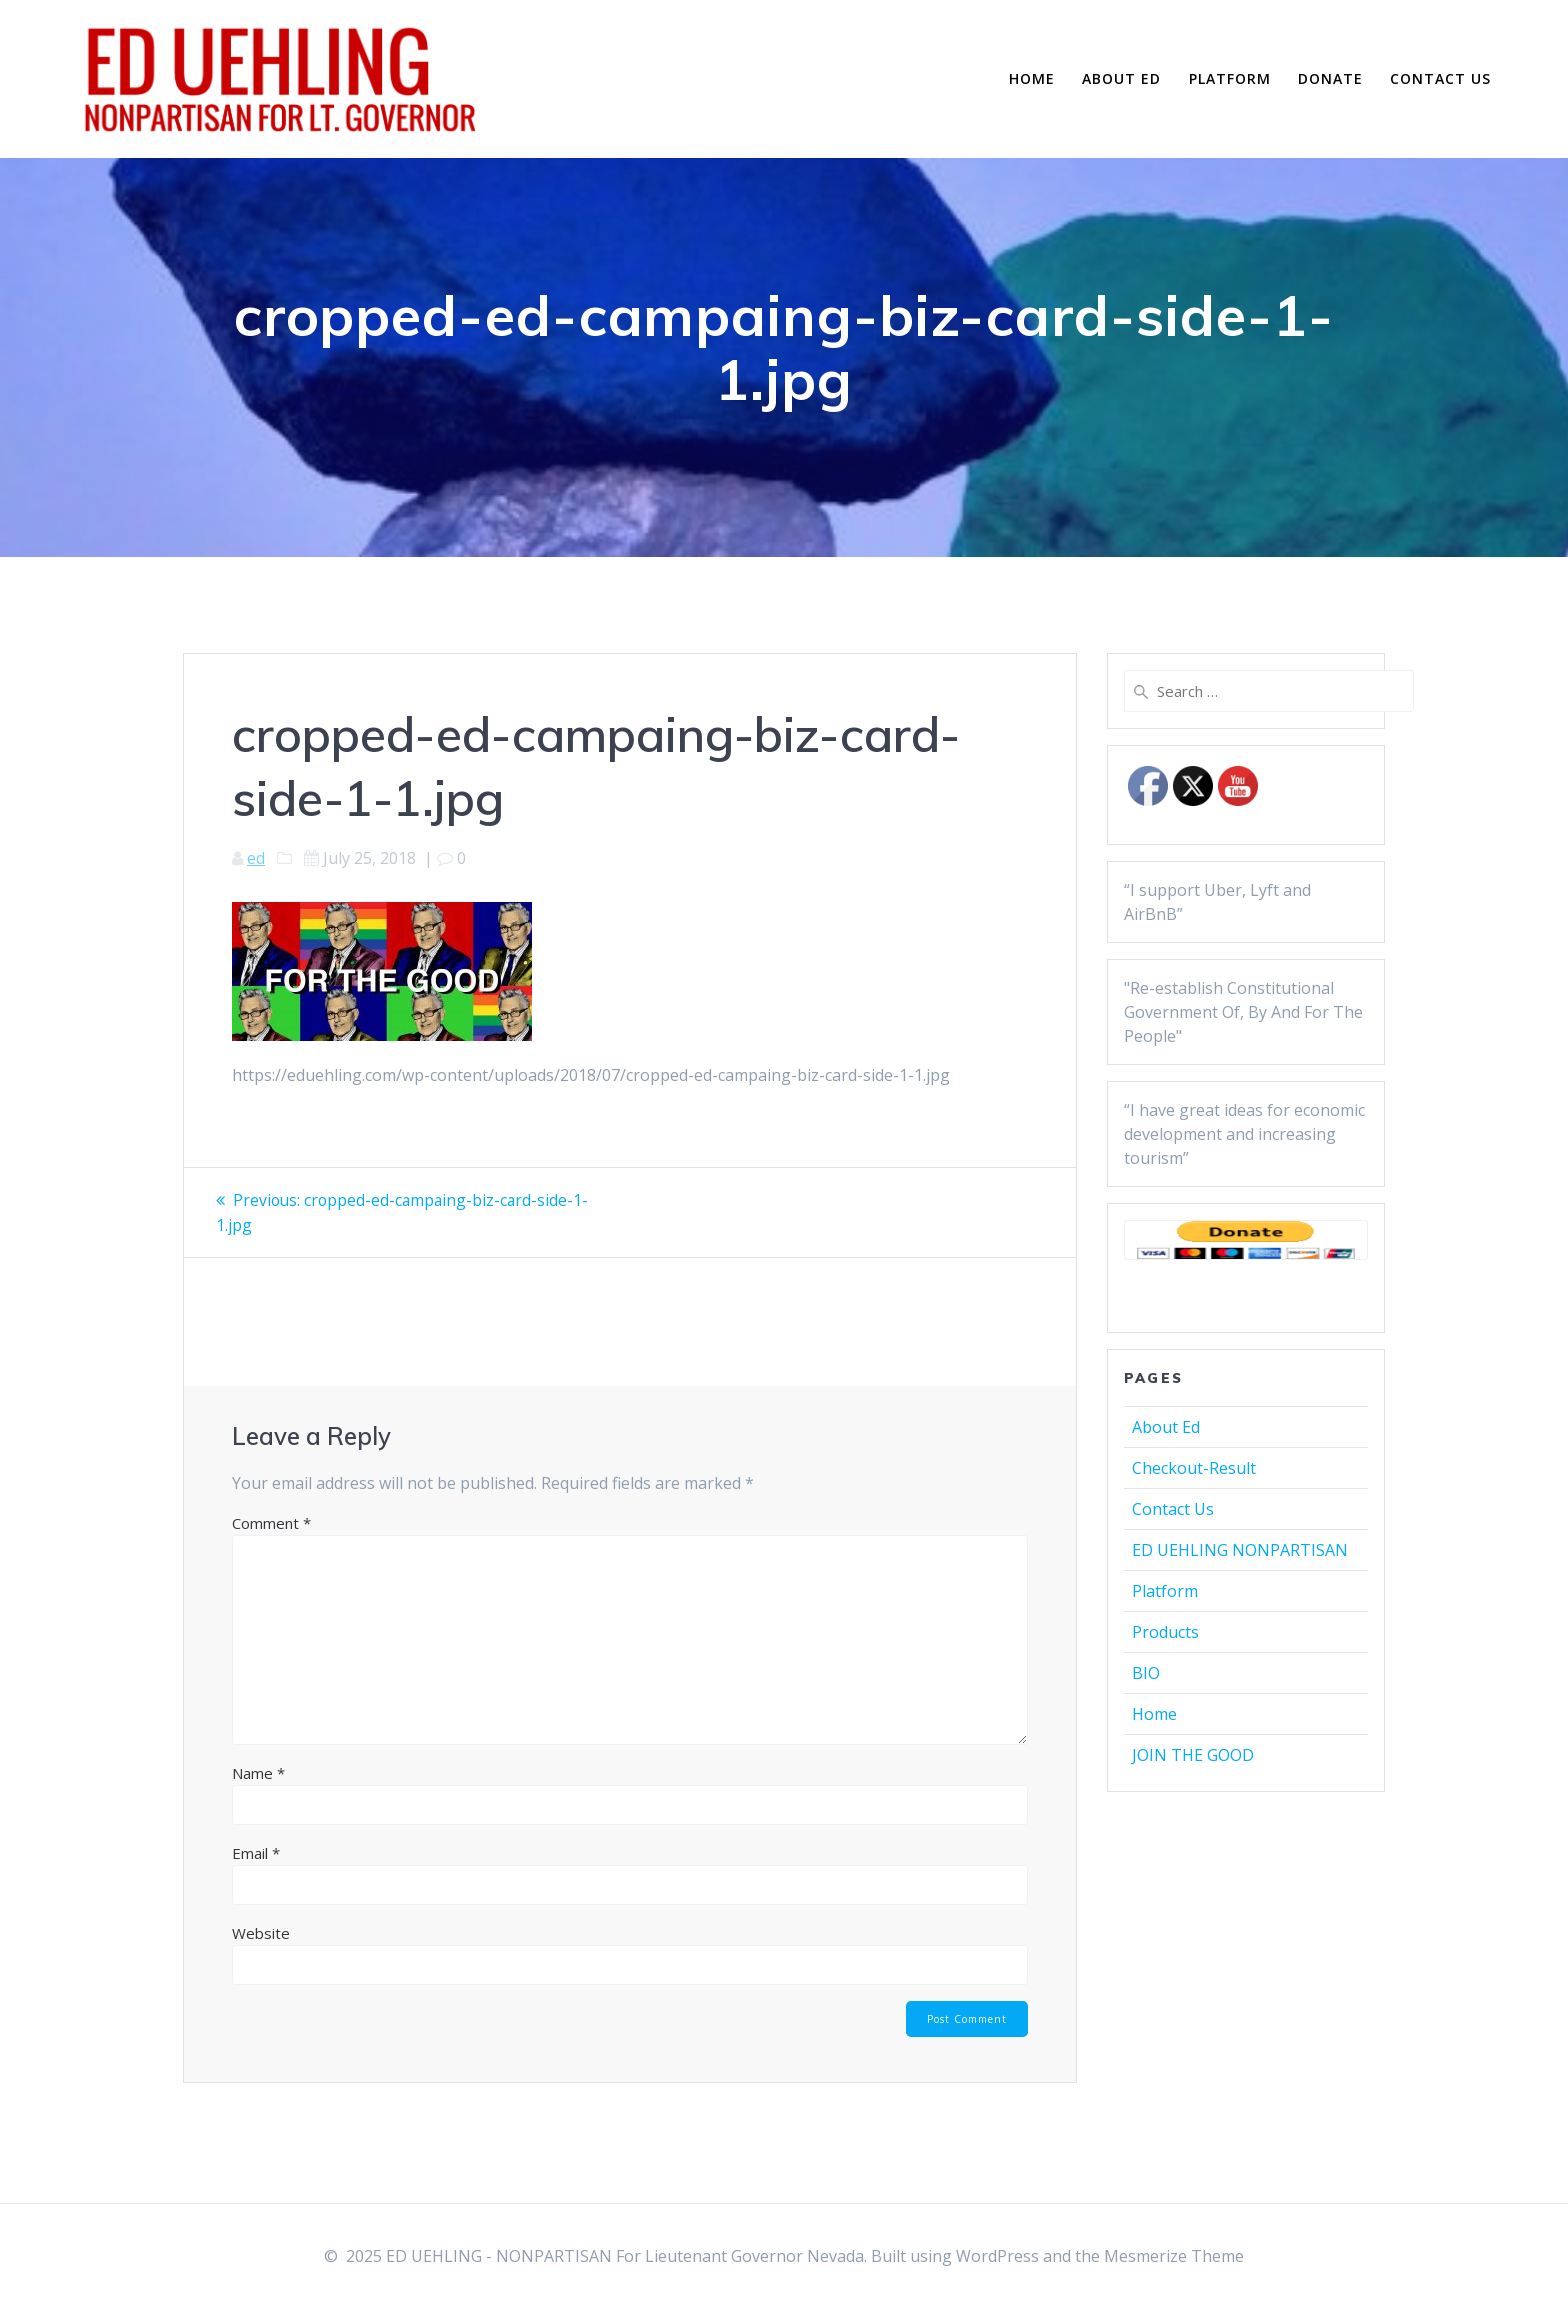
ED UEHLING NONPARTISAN (1240, 1550)
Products (1165, 1632)
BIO (1146, 1673)
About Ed (1121, 78)
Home (1032, 78)
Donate (1330, 78)
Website (261, 1932)
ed (256, 858)
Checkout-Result (1194, 1468)
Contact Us (1440, 78)
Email (256, 1852)
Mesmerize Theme (1174, 2256)
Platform (1230, 78)
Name (258, 1772)
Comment (271, 1522)
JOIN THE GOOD (1193, 1755)
